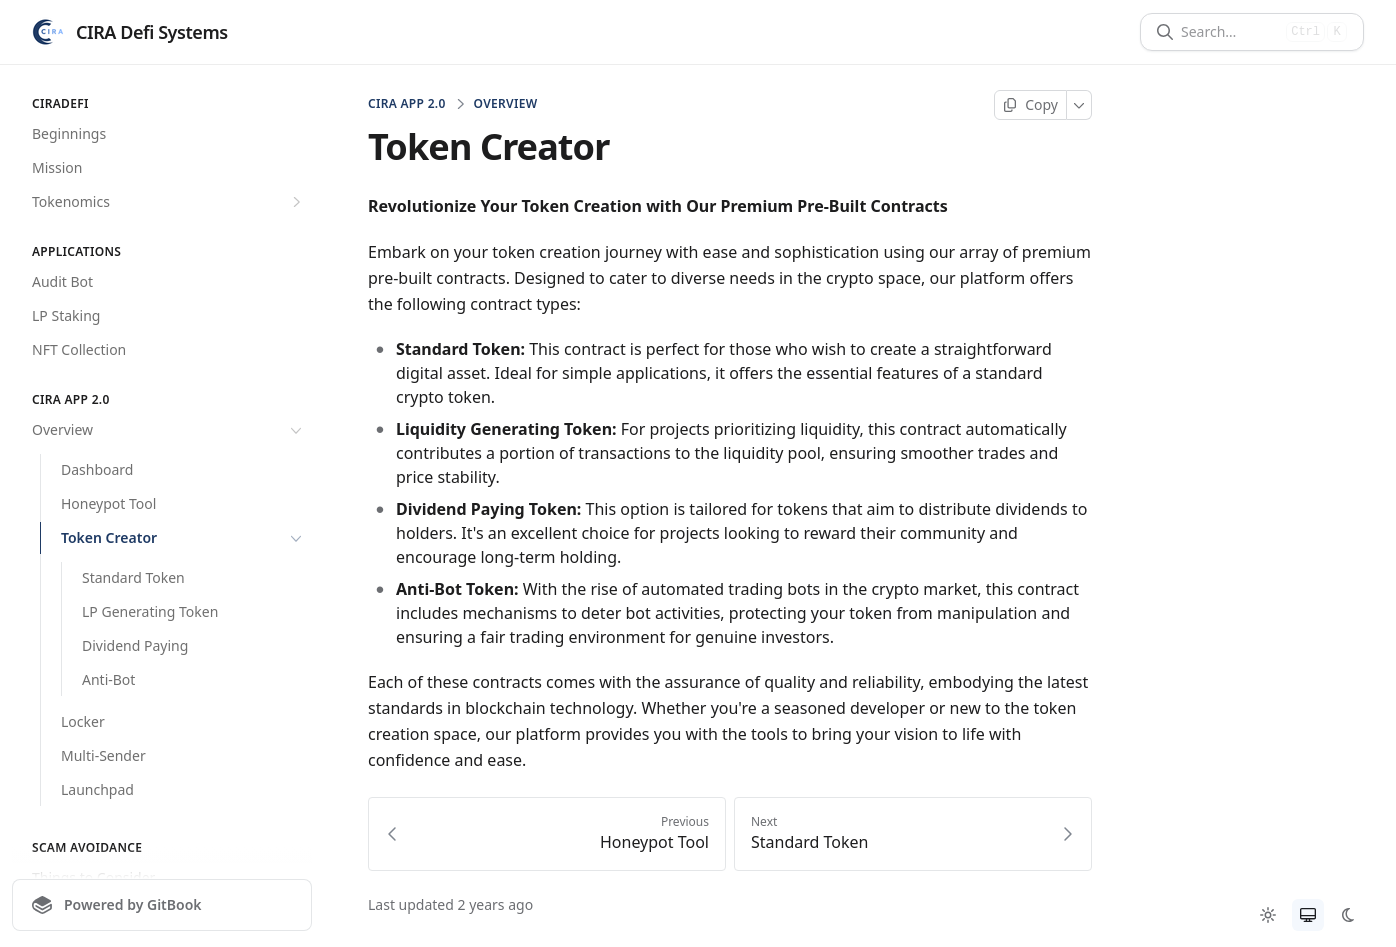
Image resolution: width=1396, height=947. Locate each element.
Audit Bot (62, 281)
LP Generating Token (150, 611)
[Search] (1229, 32)
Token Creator (183, 538)
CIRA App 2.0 (407, 104)
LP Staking (66, 315)
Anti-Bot (108, 679)
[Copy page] (1030, 105)
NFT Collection (79, 349)
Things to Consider (93, 877)
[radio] (1268, 915)
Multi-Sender (103, 755)
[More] (1079, 105)
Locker (83, 721)
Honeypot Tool (108, 503)
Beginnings (69, 133)
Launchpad (97, 789)
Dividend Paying (135, 645)
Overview (169, 430)
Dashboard (97, 469)
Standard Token (133, 577)
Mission (57, 167)
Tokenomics (169, 202)
